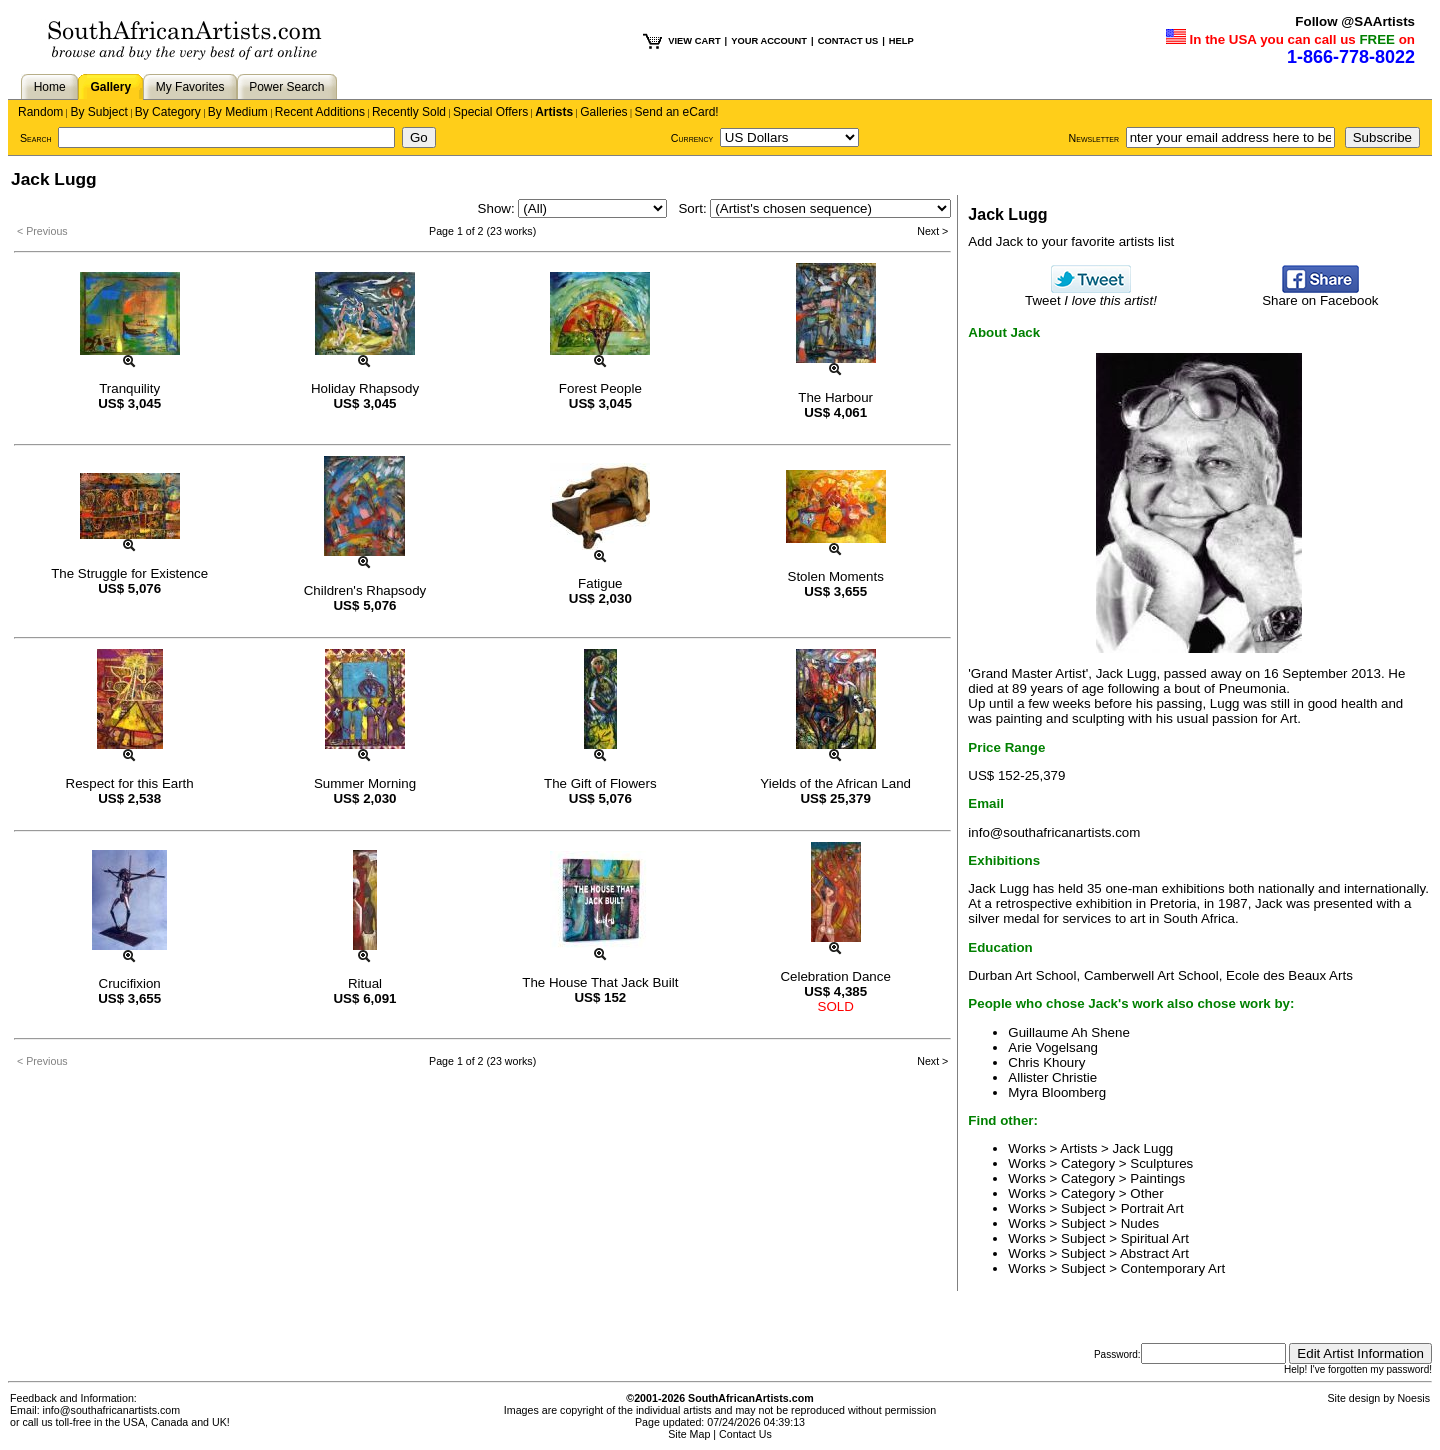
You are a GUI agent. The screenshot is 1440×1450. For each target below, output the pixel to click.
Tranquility (129, 388)
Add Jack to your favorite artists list (1071, 241)
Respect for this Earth (130, 783)
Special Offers (490, 112)
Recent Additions (320, 112)
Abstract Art (1154, 1253)
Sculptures (1161, 1163)
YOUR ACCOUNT (769, 41)
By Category (168, 112)
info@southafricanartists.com (1054, 832)
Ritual (365, 983)
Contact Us (745, 1434)
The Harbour (835, 397)
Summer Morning (365, 783)
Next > (932, 231)
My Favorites (190, 87)
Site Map (689, 1434)
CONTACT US (848, 41)
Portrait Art (1152, 1208)
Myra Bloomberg (1057, 1092)
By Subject (98, 112)
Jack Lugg (1143, 1148)
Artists (554, 112)
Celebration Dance (835, 976)
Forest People (600, 388)
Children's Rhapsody (365, 590)
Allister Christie (1052, 1077)
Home (50, 87)
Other (1146, 1193)
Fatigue (600, 583)
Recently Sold (409, 112)
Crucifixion (130, 983)
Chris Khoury (1046, 1062)
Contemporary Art (1173, 1268)
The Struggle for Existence (129, 573)
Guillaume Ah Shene (1069, 1032)
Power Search (286, 87)
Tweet (1091, 294)
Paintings (1157, 1178)
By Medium (238, 112)
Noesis (1413, 1398)
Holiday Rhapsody (365, 388)
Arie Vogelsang (1053, 1047)
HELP (901, 41)
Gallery (110, 87)
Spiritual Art (1155, 1238)
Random (40, 112)
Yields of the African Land (835, 783)
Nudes (1140, 1223)
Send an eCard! (677, 112)
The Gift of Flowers (600, 783)
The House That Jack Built (600, 982)
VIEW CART (694, 41)
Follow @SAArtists (1355, 21)
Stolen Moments (836, 576)
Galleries (603, 112)
